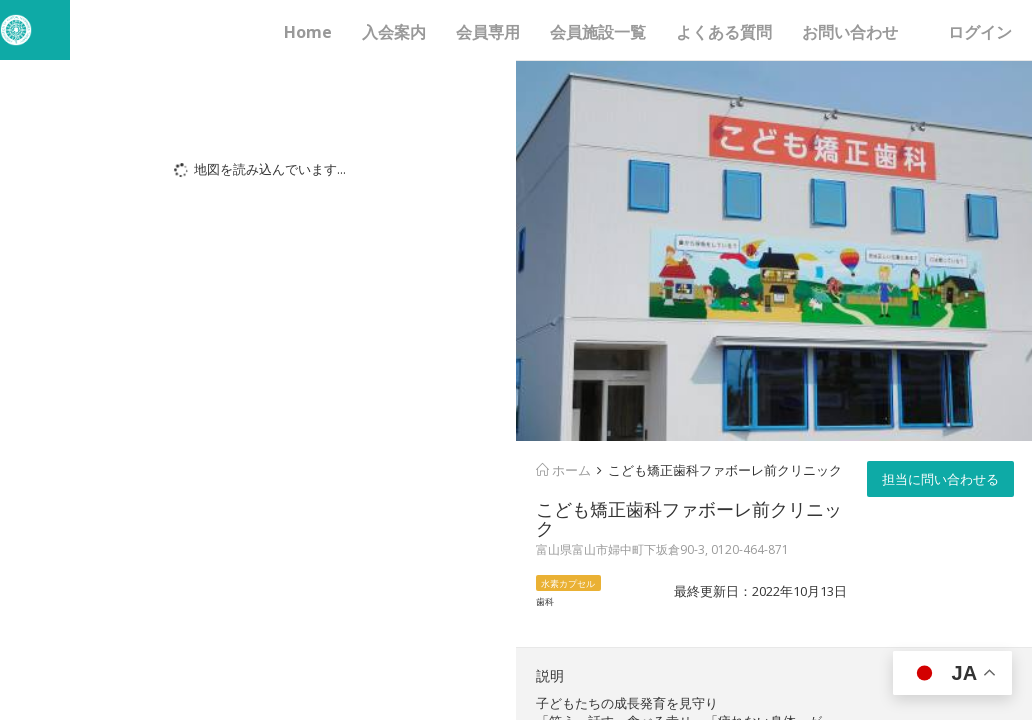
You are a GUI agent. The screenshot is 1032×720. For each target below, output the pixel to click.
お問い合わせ (850, 32)
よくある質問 (724, 32)
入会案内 (394, 32)
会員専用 (488, 32)
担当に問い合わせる (940, 479)
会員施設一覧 (598, 32)
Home (308, 32)
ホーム (563, 470)
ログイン (980, 32)
